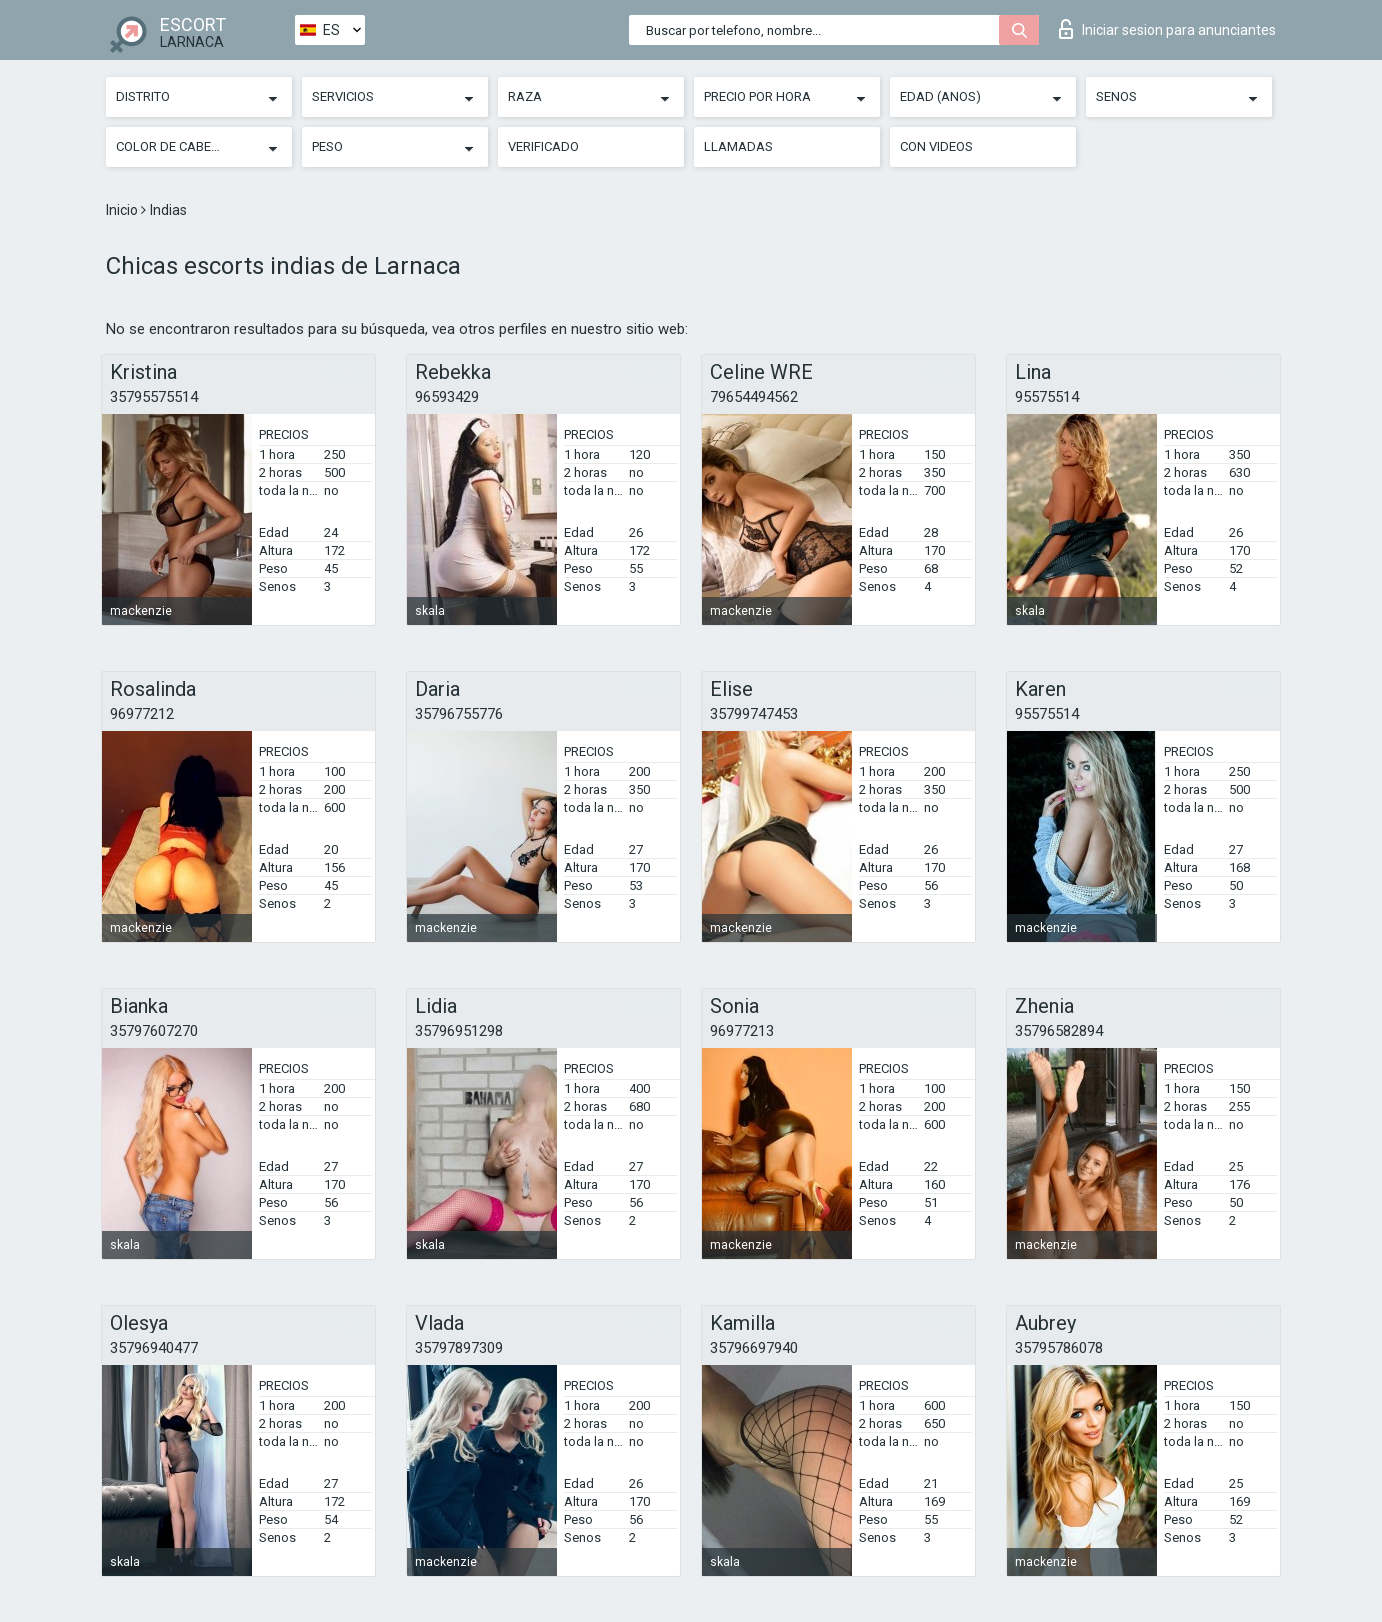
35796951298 (459, 1031)
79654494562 (754, 397)
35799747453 (754, 714)
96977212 (142, 714)
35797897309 (459, 1348)
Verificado (543, 146)
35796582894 (1059, 1031)
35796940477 (154, 1348)
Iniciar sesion (1167, 29)
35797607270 (154, 1031)
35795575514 (154, 397)
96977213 (742, 1031)
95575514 (1047, 397)
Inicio (123, 210)
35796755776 (459, 714)
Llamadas (738, 146)
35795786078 (1059, 1348)
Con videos (936, 146)
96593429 (447, 397)
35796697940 (754, 1348)
